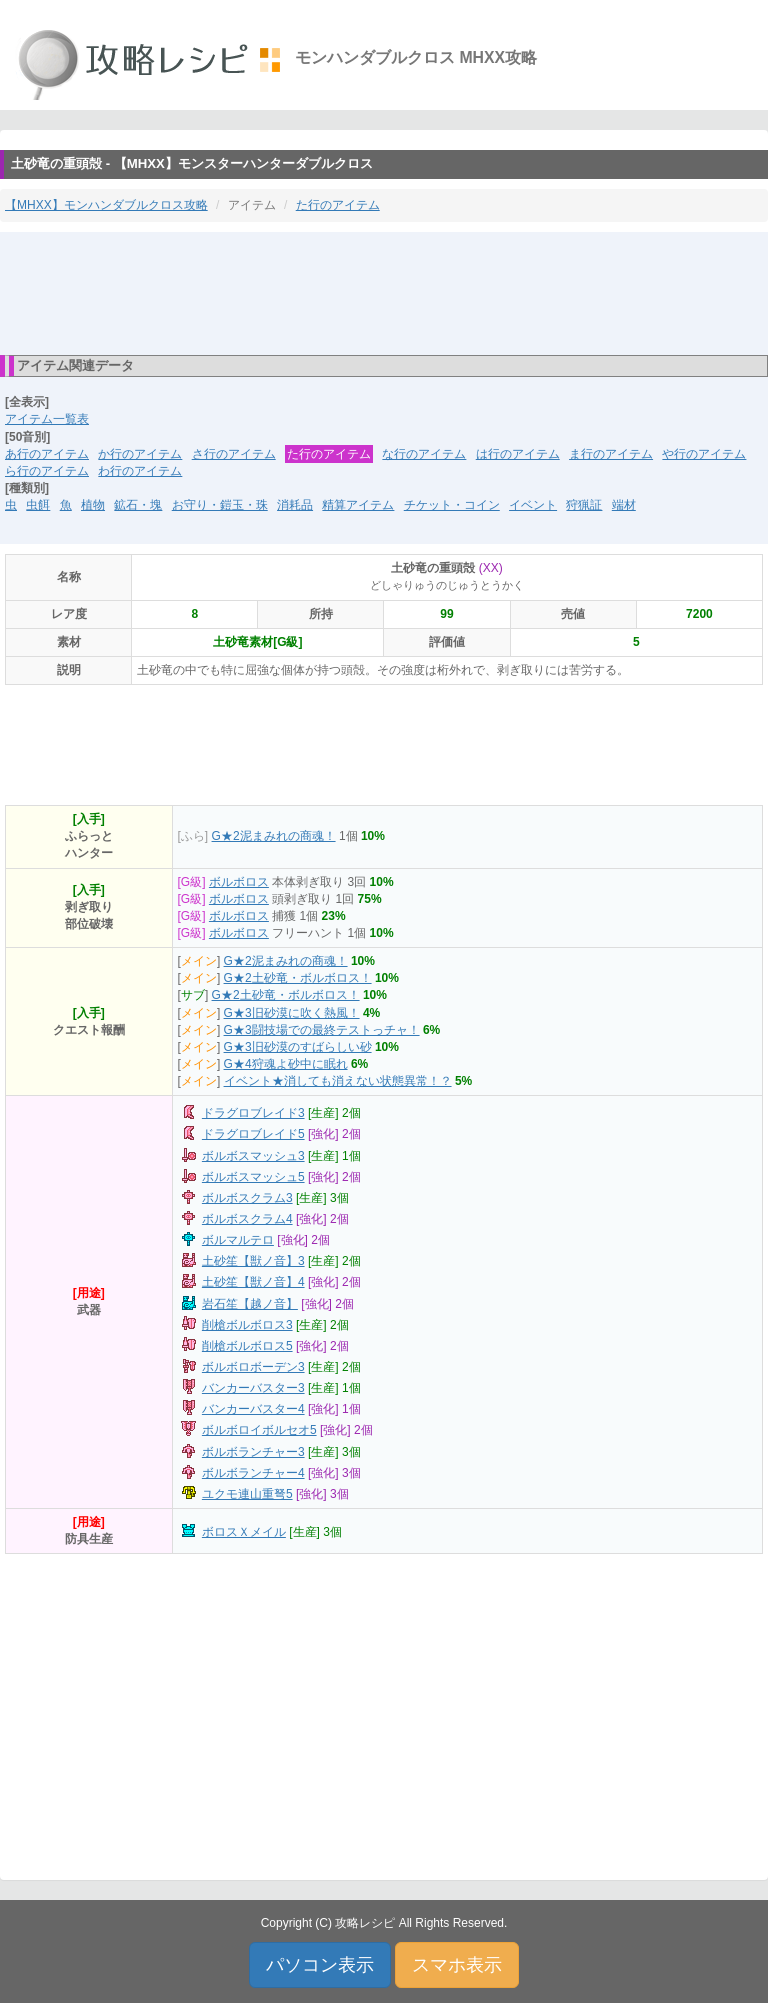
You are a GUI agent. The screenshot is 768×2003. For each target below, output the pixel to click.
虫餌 (38, 505)
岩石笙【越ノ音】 (250, 1304)
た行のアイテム (338, 205)
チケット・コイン (452, 505)
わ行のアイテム (140, 471)
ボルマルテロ (238, 1240)
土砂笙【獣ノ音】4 (253, 1282)
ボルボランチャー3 (253, 1452)
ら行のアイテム (47, 471)
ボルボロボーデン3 (253, 1367)
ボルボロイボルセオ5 (259, 1430)
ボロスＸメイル (244, 1532)
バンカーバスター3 (253, 1388)
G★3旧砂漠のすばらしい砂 (298, 1047)
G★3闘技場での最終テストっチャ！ (322, 1030)
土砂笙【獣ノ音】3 (253, 1261)
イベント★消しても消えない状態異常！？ (338, 1081)
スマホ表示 (457, 1965)
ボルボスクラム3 (247, 1198)
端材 (624, 505)
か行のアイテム (140, 454)
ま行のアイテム (611, 454)
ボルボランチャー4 (253, 1473)
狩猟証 (584, 505)
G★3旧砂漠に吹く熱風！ (292, 1013)
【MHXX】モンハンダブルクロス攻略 (106, 205)
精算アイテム (358, 505)
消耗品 (295, 505)
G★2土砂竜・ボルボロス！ (298, 978)
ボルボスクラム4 (247, 1219)
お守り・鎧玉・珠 (220, 505)
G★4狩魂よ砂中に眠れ (286, 1064)
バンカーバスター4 (253, 1409)
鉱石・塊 (138, 505)
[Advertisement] (384, 292)
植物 (93, 505)
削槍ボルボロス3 (247, 1325)
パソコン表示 (320, 1965)
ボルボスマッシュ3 (253, 1156)
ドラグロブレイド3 (253, 1113)
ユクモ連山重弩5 (247, 1494)
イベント (533, 505)
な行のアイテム (424, 454)
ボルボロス (239, 882)
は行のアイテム (518, 454)
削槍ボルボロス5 (247, 1346)
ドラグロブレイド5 (253, 1134)
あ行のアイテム (47, 454)
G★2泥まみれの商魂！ (274, 836)
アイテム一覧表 (47, 419)
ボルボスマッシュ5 (253, 1177)
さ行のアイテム (234, 454)
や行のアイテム (704, 454)
